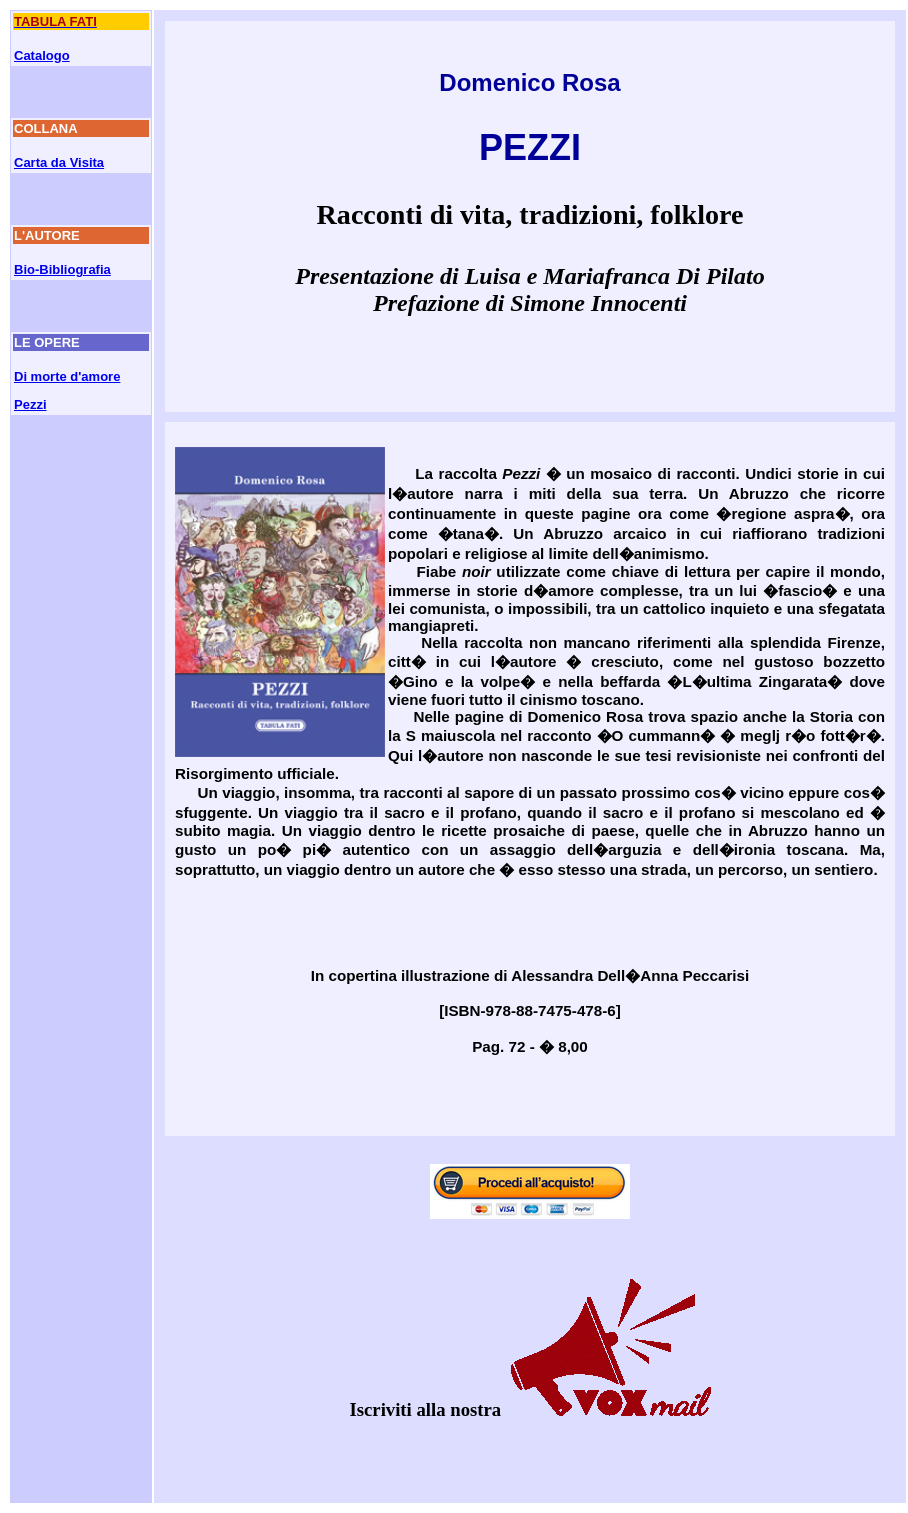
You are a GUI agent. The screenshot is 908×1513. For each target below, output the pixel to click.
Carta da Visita (59, 162)
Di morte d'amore (67, 376)
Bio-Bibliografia (62, 269)
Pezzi (30, 404)
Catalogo (42, 55)
